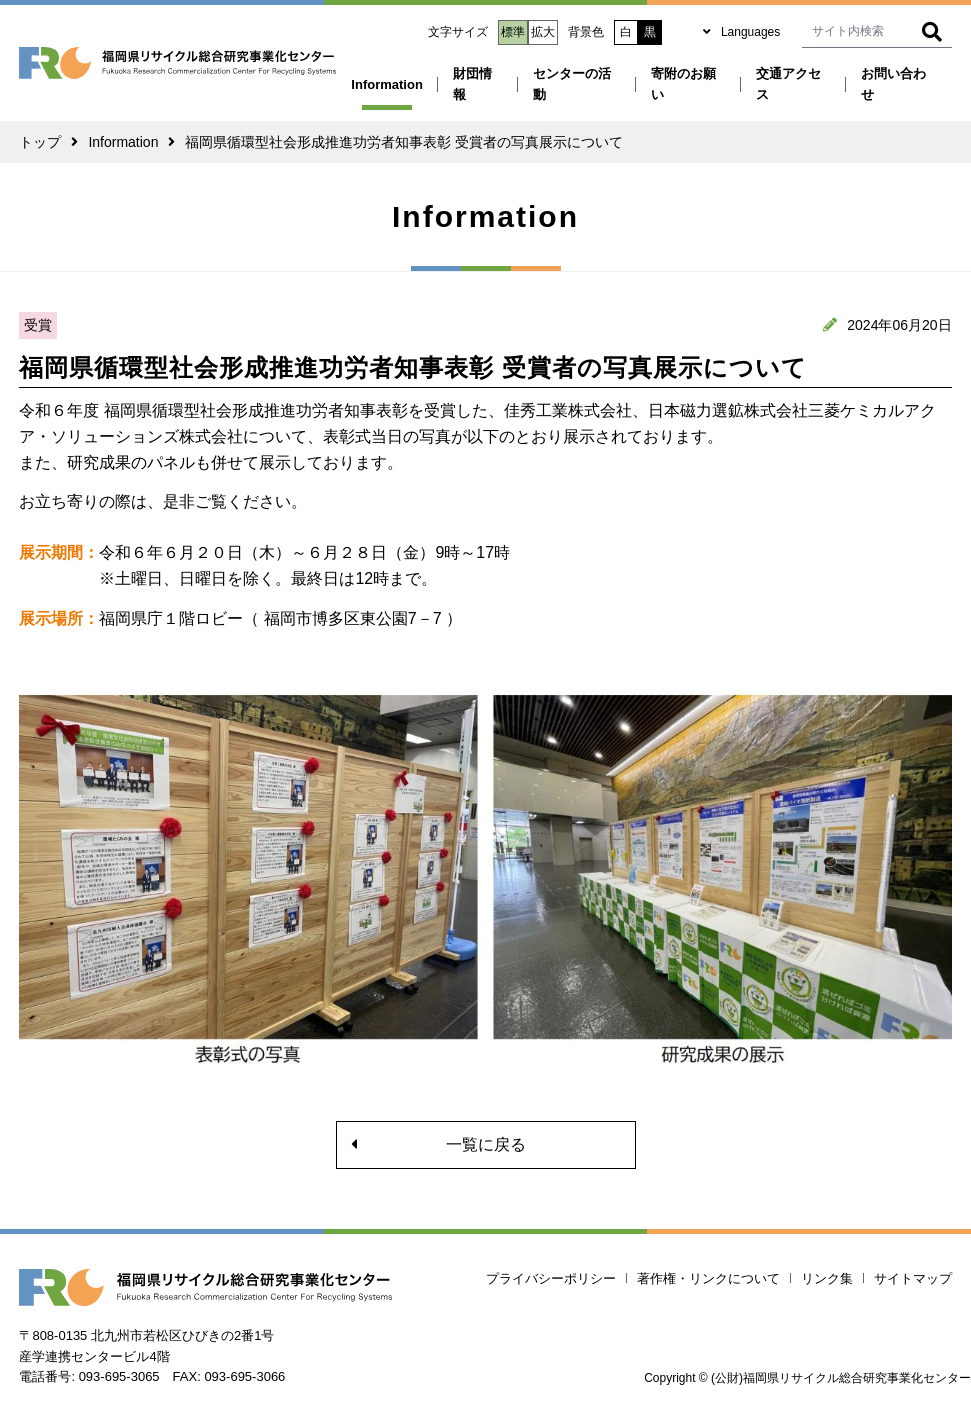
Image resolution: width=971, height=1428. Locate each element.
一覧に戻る (486, 1144)
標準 (513, 32)
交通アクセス (788, 84)
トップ (40, 142)
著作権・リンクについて (708, 1278)
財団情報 (472, 84)
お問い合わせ (893, 84)
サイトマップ (913, 1278)
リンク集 (827, 1278)
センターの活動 (572, 84)
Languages (750, 32)
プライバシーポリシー (551, 1278)
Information (387, 84)
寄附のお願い (683, 84)
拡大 (543, 32)
